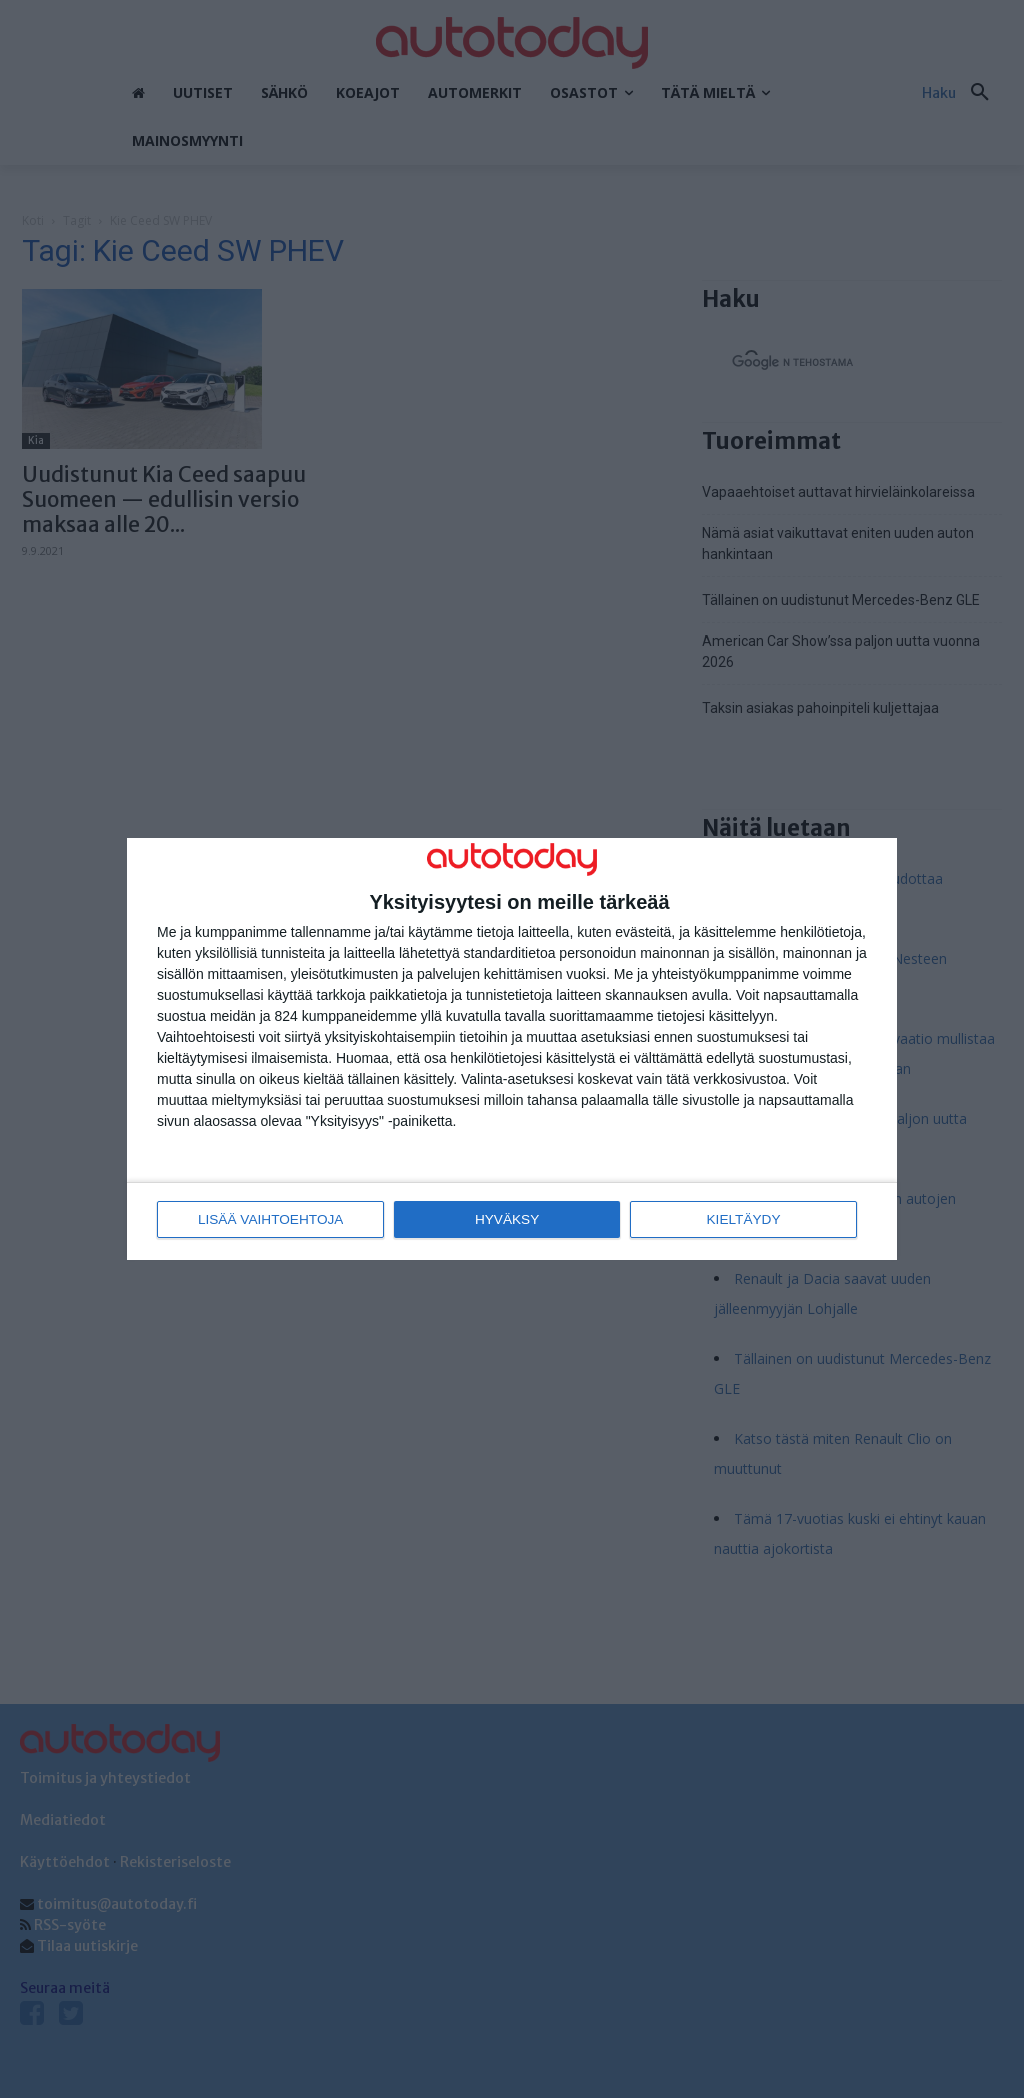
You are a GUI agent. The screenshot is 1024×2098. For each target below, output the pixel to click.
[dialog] (512, 1049)
